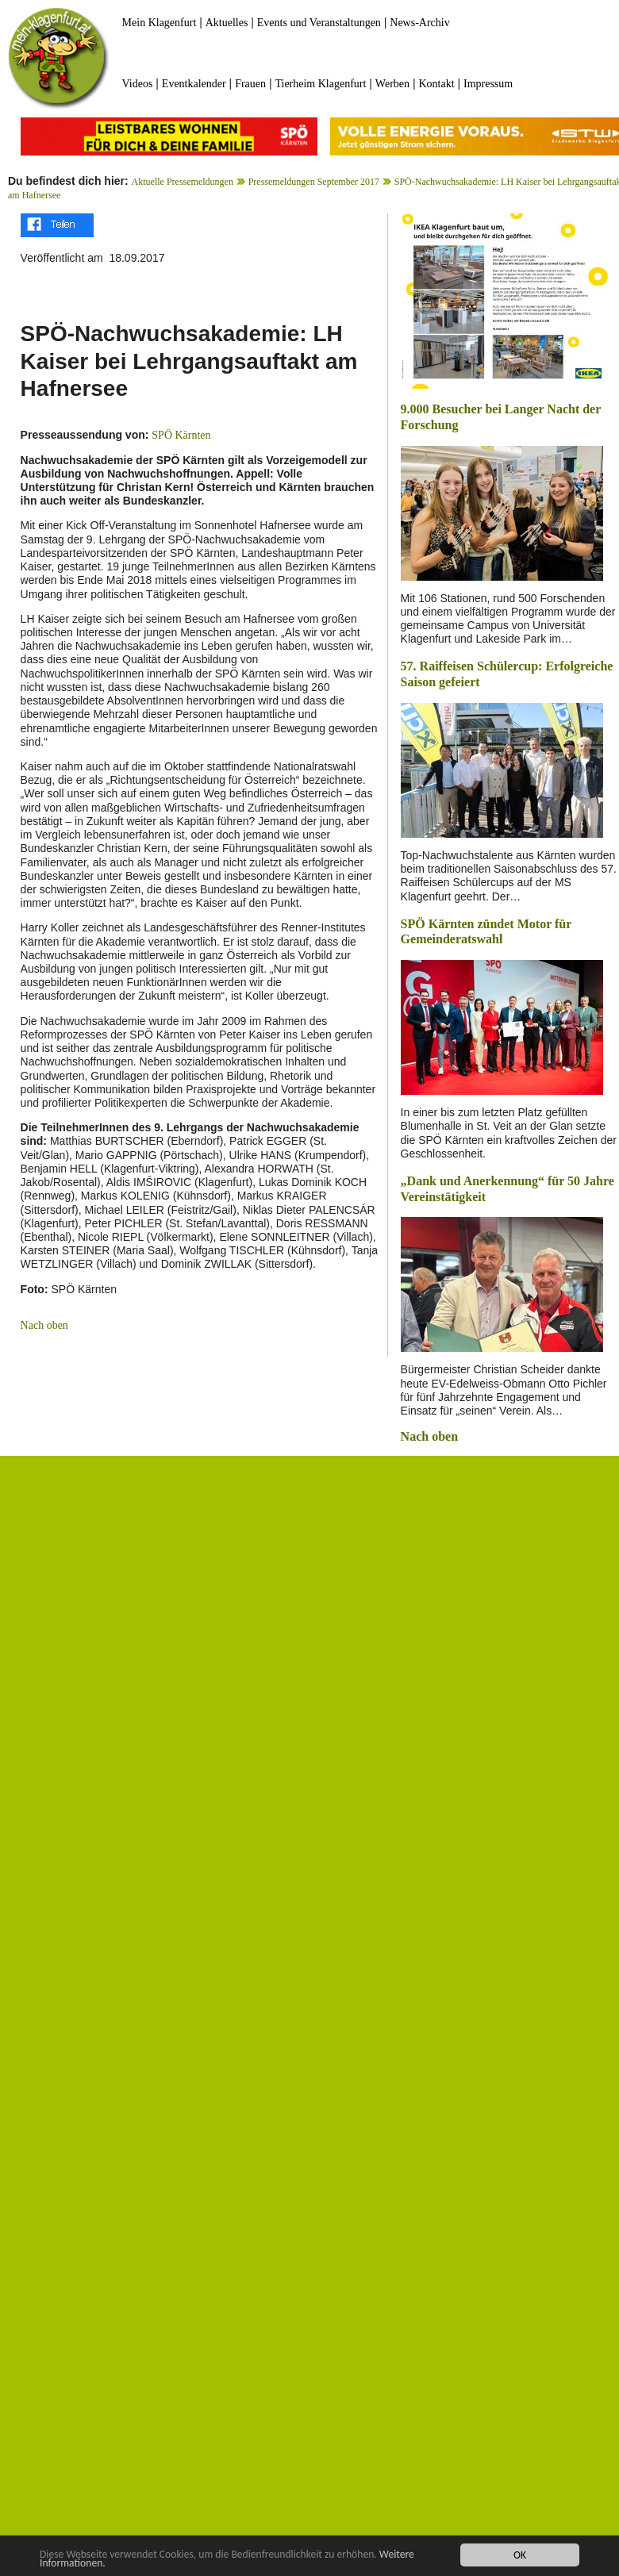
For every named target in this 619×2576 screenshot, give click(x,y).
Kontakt (436, 84)
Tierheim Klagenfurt (320, 84)
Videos (137, 84)
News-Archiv (419, 23)
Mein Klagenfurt (159, 23)
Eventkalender (194, 84)
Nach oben (44, 1325)
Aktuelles (227, 23)
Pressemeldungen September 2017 (313, 181)
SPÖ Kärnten (181, 435)
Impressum (488, 84)
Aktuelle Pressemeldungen (182, 181)
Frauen (250, 84)
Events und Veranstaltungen (319, 23)
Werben (392, 84)
